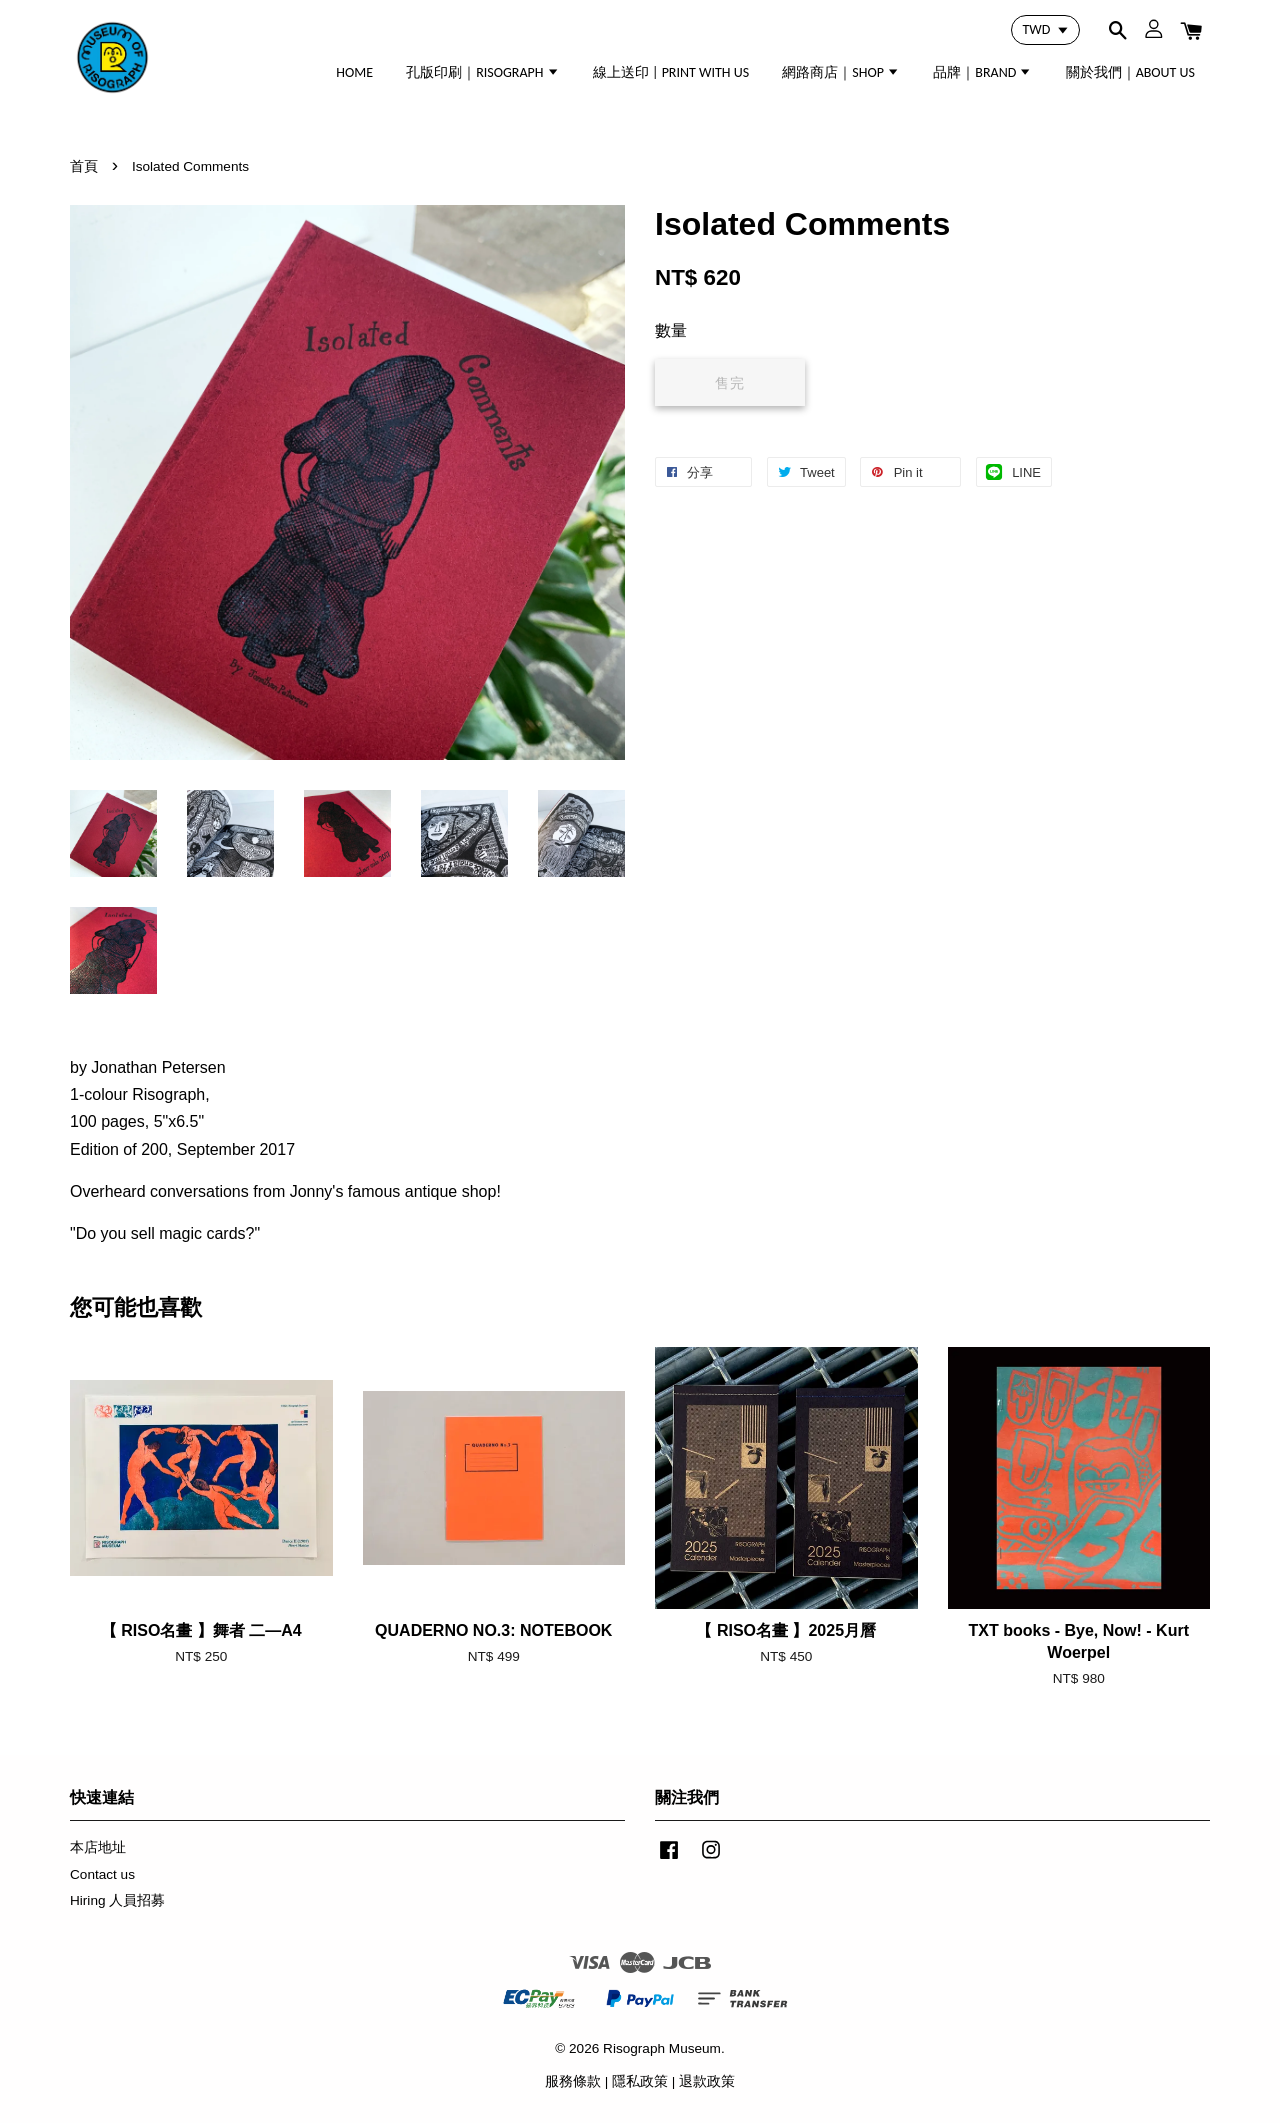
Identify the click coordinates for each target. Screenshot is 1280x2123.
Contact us (102, 1874)
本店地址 (98, 1847)
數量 (671, 330)
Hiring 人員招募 (117, 1900)
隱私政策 (640, 2081)
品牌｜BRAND (982, 72)
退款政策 (707, 2081)
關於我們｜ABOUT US (1130, 72)
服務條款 (573, 2081)
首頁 (84, 166)
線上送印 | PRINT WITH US (671, 72)
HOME (354, 72)
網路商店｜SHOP (841, 72)
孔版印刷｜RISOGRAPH (483, 72)
